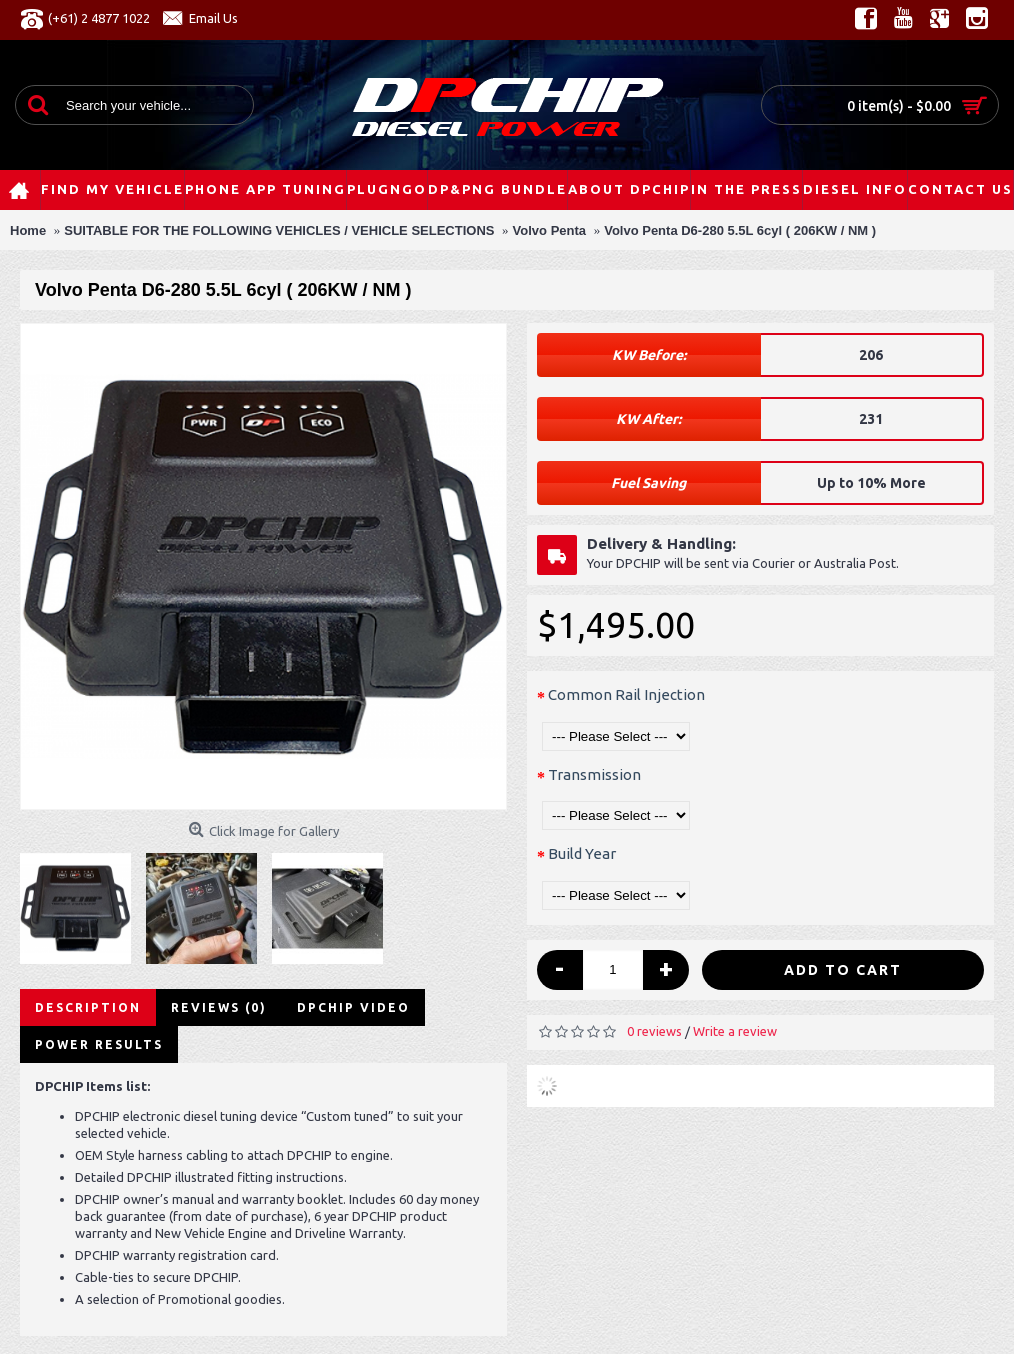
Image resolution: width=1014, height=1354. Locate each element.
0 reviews (654, 1031)
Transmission (594, 774)
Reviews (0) (219, 1007)
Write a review (735, 1031)
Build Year (582, 853)
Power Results (99, 1044)
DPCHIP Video (353, 1007)
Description (88, 1007)
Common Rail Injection (626, 694)
